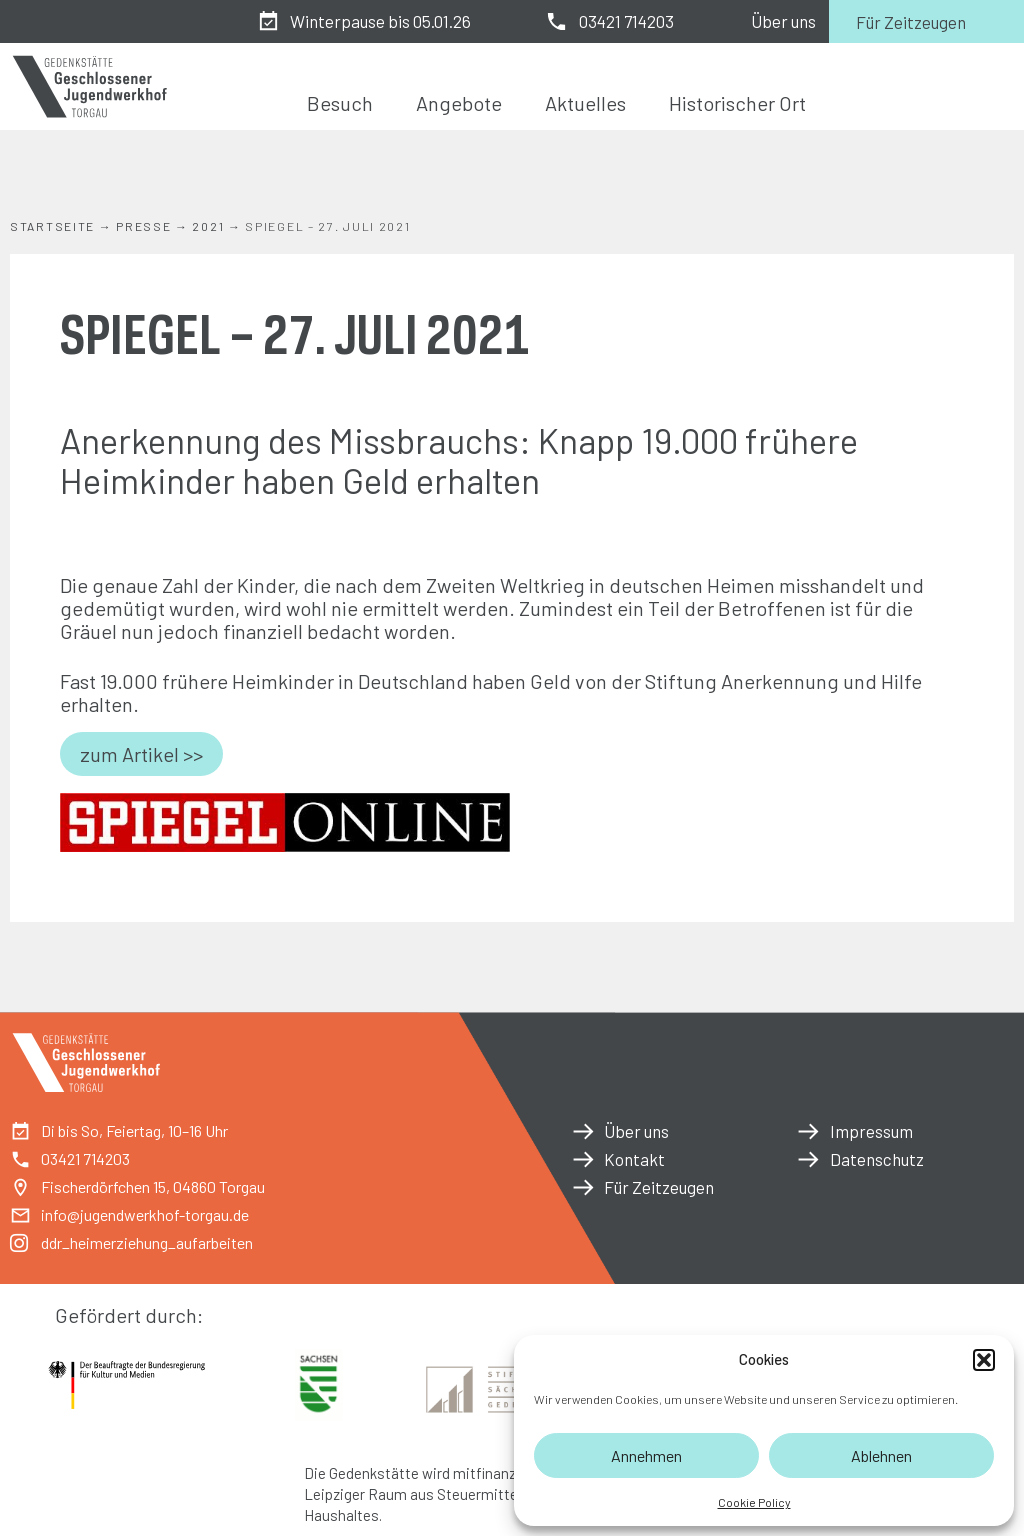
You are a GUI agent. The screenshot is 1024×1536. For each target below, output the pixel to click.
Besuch (340, 103)
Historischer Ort (737, 103)
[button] (984, 1360)
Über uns (783, 21)
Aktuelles (585, 103)
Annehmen (646, 1455)
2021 (208, 226)
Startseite (52, 226)
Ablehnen (881, 1455)
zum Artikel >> (141, 754)
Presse (143, 226)
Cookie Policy (754, 1502)
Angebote (459, 103)
